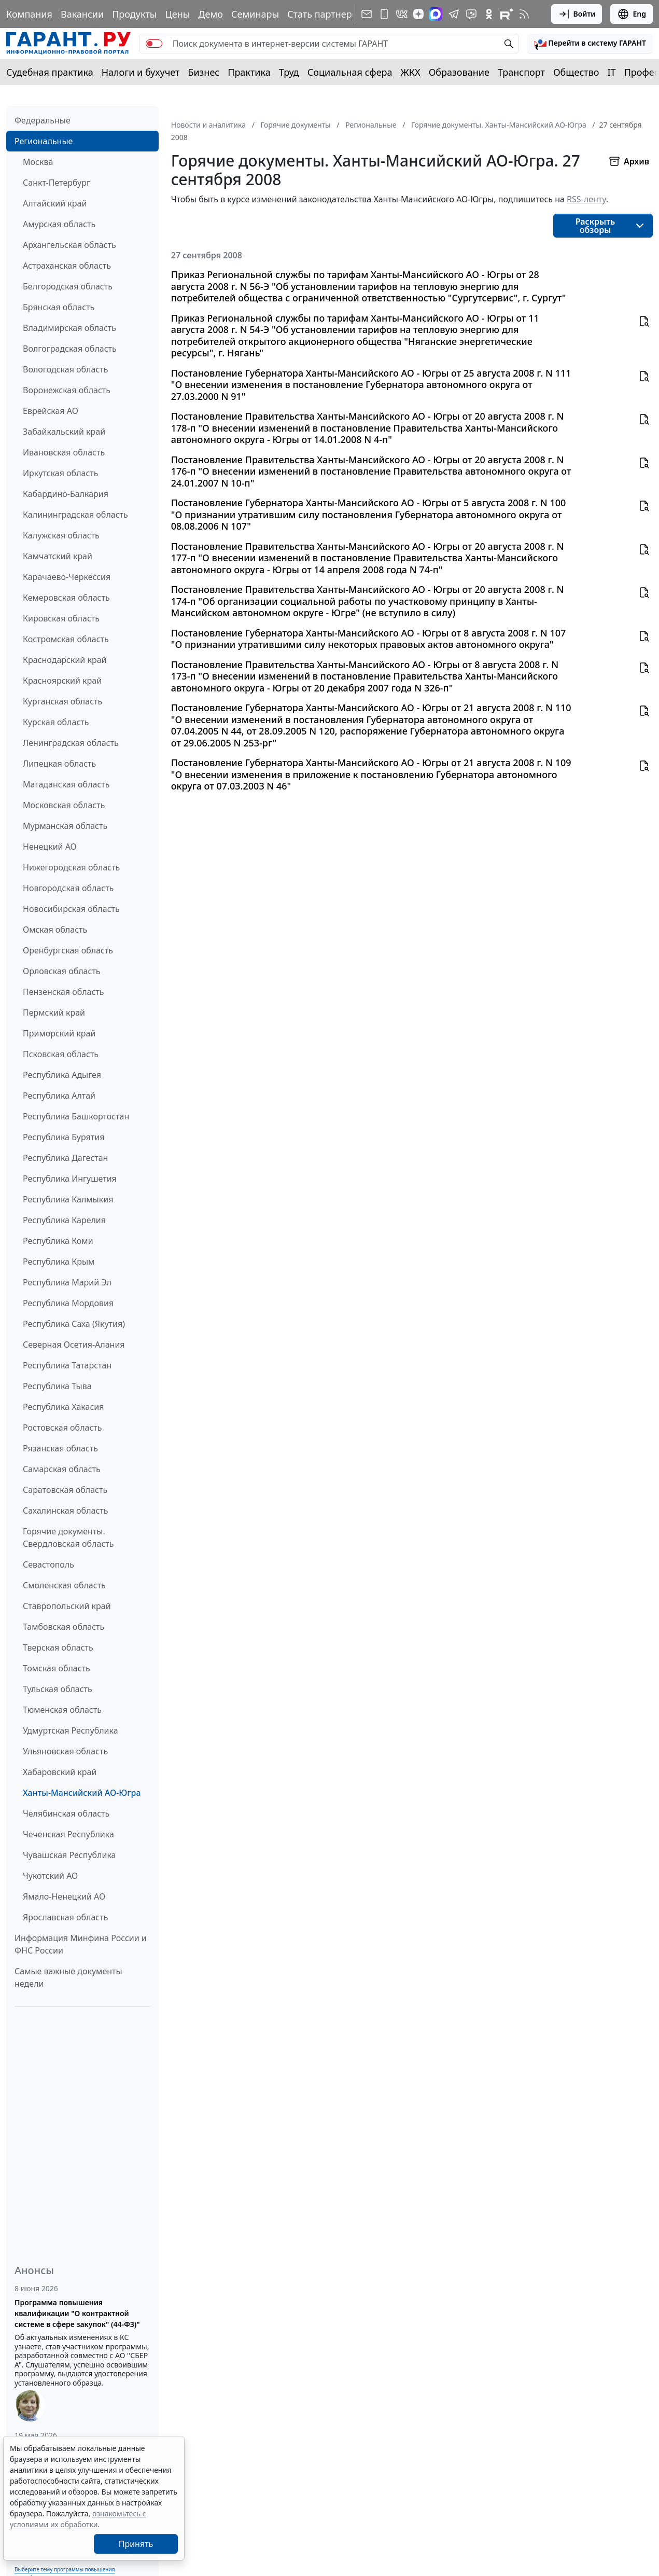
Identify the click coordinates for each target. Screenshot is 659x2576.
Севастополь (48, 1564)
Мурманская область (65, 826)
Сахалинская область (65, 1510)
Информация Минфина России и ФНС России (81, 1944)
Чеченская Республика (68, 1834)
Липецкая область (59, 763)
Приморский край (59, 1033)
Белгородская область (68, 286)
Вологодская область (65, 369)
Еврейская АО (50, 411)
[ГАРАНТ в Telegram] (453, 14)
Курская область (56, 722)
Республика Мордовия (68, 1303)
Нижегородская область (71, 867)
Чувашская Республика (69, 1855)
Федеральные (43, 120)
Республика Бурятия (63, 1137)
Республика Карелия (64, 1220)
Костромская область (66, 639)
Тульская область (57, 1689)
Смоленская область (64, 1585)
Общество (576, 72)
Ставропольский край (67, 1606)
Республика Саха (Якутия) (74, 1323)
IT (612, 72)
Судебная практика (49, 72)
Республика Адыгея (62, 1075)
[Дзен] (418, 14)
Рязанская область (60, 1448)
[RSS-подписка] (524, 14)
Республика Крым (58, 1261)
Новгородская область (68, 888)
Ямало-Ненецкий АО (64, 1896)
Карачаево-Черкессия (66, 577)
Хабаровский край (59, 1772)
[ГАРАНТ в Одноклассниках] (489, 14)
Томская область (56, 1668)
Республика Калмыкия (68, 1199)
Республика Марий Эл (67, 1282)
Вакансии (82, 14)
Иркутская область (61, 473)
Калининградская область (75, 514)
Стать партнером (325, 14)
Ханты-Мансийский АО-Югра (82, 1792)
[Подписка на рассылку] (366, 14)
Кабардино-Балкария (65, 494)
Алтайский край (55, 203)
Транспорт (521, 72)
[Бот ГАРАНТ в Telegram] (471, 14)
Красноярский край (62, 680)
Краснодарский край (65, 660)
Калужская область (61, 535)
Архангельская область (69, 245)
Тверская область (58, 1647)
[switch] (154, 43)
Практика (249, 72)
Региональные (44, 141)
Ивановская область (64, 452)
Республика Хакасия (63, 1406)
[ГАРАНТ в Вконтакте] (402, 14)
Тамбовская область (63, 1626)
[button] (590, 43)
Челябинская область (66, 1813)
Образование (459, 72)
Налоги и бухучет (141, 72)
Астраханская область (67, 265)
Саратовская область (65, 1489)
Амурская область (59, 224)
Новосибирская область (71, 909)
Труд (289, 72)
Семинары (255, 14)
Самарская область (62, 1469)
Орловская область (62, 971)
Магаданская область (66, 784)
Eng (631, 14)
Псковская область (61, 1054)
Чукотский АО (50, 1875)
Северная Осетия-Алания (74, 1344)
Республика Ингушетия (70, 1178)
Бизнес (203, 72)
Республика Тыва (57, 1386)
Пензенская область (63, 992)
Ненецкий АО (50, 846)
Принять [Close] (136, 2544)
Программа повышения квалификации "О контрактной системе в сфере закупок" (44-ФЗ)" (77, 2313)
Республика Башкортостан (76, 1116)
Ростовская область (62, 1427)
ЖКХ (410, 72)
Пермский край (54, 1012)
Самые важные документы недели (68, 1977)
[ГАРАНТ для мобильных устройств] (384, 14)
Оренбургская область (68, 950)
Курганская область (62, 701)
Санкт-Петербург (56, 182)
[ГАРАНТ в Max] (435, 14)
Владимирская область (69, 328)
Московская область (64, 805)
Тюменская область (62, 1709)
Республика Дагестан (65, 1158)
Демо (210, 14)
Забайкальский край (64, 431)
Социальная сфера (349, 72)
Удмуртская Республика (70, 1730)
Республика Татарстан (67, 1365)
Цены (177, 14)
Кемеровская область (66, 597)
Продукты (134, 14)
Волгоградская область (70, 348)
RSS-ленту (586, 199)
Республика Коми (58, 1241)
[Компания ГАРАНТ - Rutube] (506, 14)
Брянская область (58, 307)
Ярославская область (65, 1917)
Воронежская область (66, 390)
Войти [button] (577, 14)
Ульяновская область (65, 1751)
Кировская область (61, 618)
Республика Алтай (59, 1095)
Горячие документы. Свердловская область (68, 1537)
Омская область (55, 929)
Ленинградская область (71, 743)
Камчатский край (57, 556)
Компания (29, 14)
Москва (38, 162)
